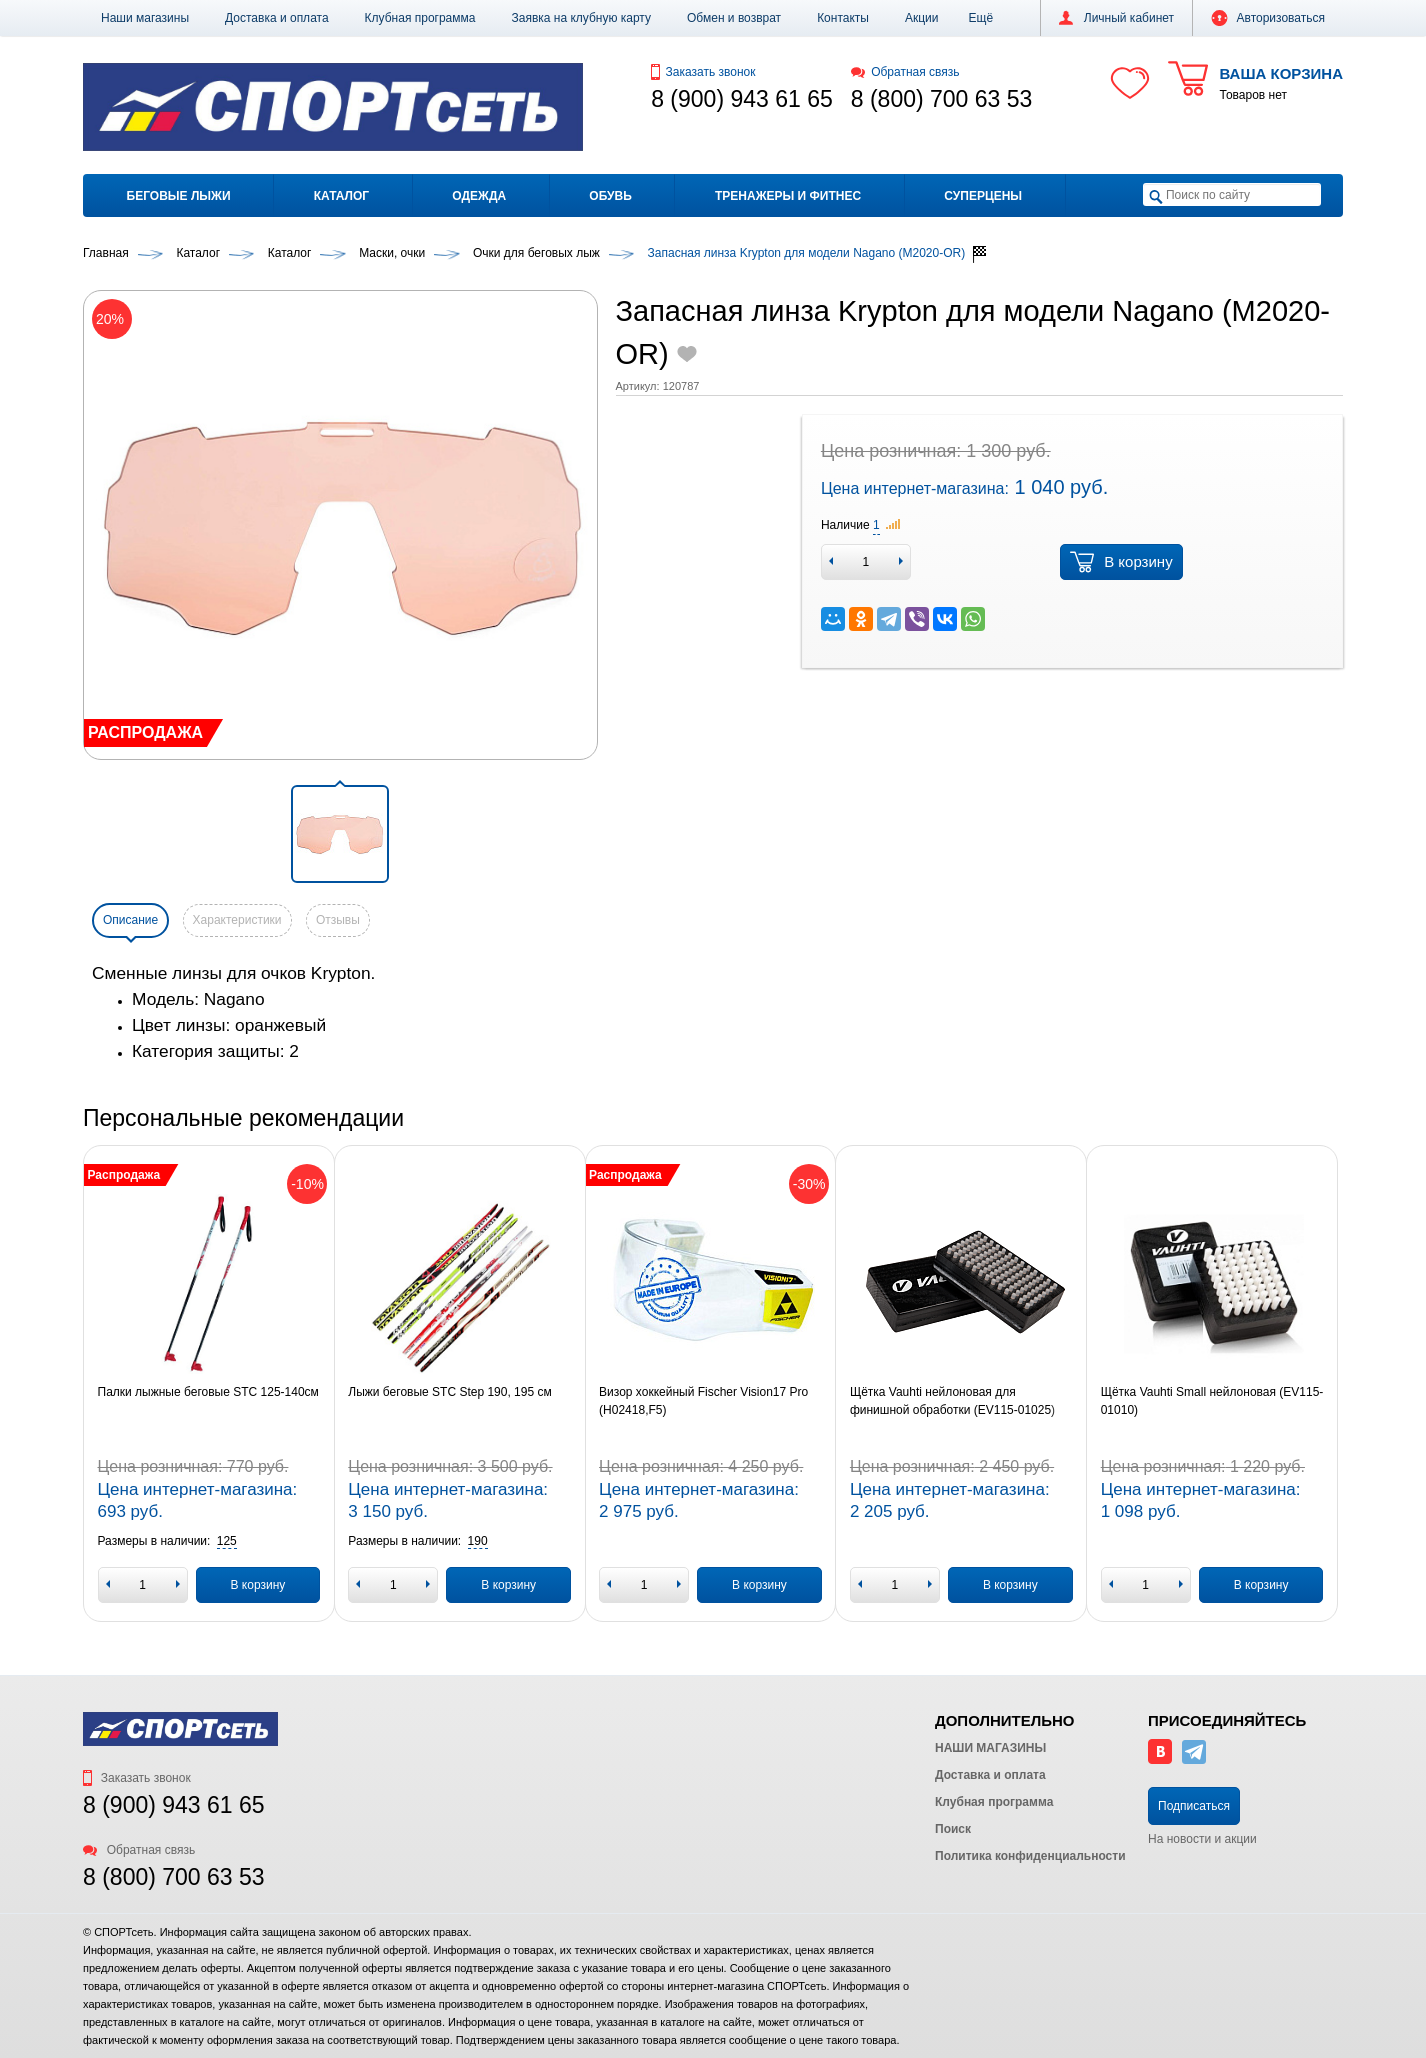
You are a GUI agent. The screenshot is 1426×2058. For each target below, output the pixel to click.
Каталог (341, 196)
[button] (981, 18)
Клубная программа (420, 18)
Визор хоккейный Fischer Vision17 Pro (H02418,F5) (703, 1401)
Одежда (479, 196)
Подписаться (1194, 1806)
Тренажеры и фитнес (788, 196)
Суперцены (983, 196)
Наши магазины (145, 18)
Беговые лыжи (179, 196)
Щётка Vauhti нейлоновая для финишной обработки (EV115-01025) (952, 1401)
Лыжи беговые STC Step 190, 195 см (449, 1392)
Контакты (843, 18)
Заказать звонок (703, 72)
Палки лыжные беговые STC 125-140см (208, 1392)
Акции (922, 18)
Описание (130, 920)
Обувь (610, 196)
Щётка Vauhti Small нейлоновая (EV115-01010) (1212, 1401)
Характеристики (237, 920)
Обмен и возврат (734, 18)
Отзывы (338, 920)
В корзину (1121, 562)
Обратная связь (905, 72)
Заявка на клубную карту (581, 18)
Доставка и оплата (277, 18)
